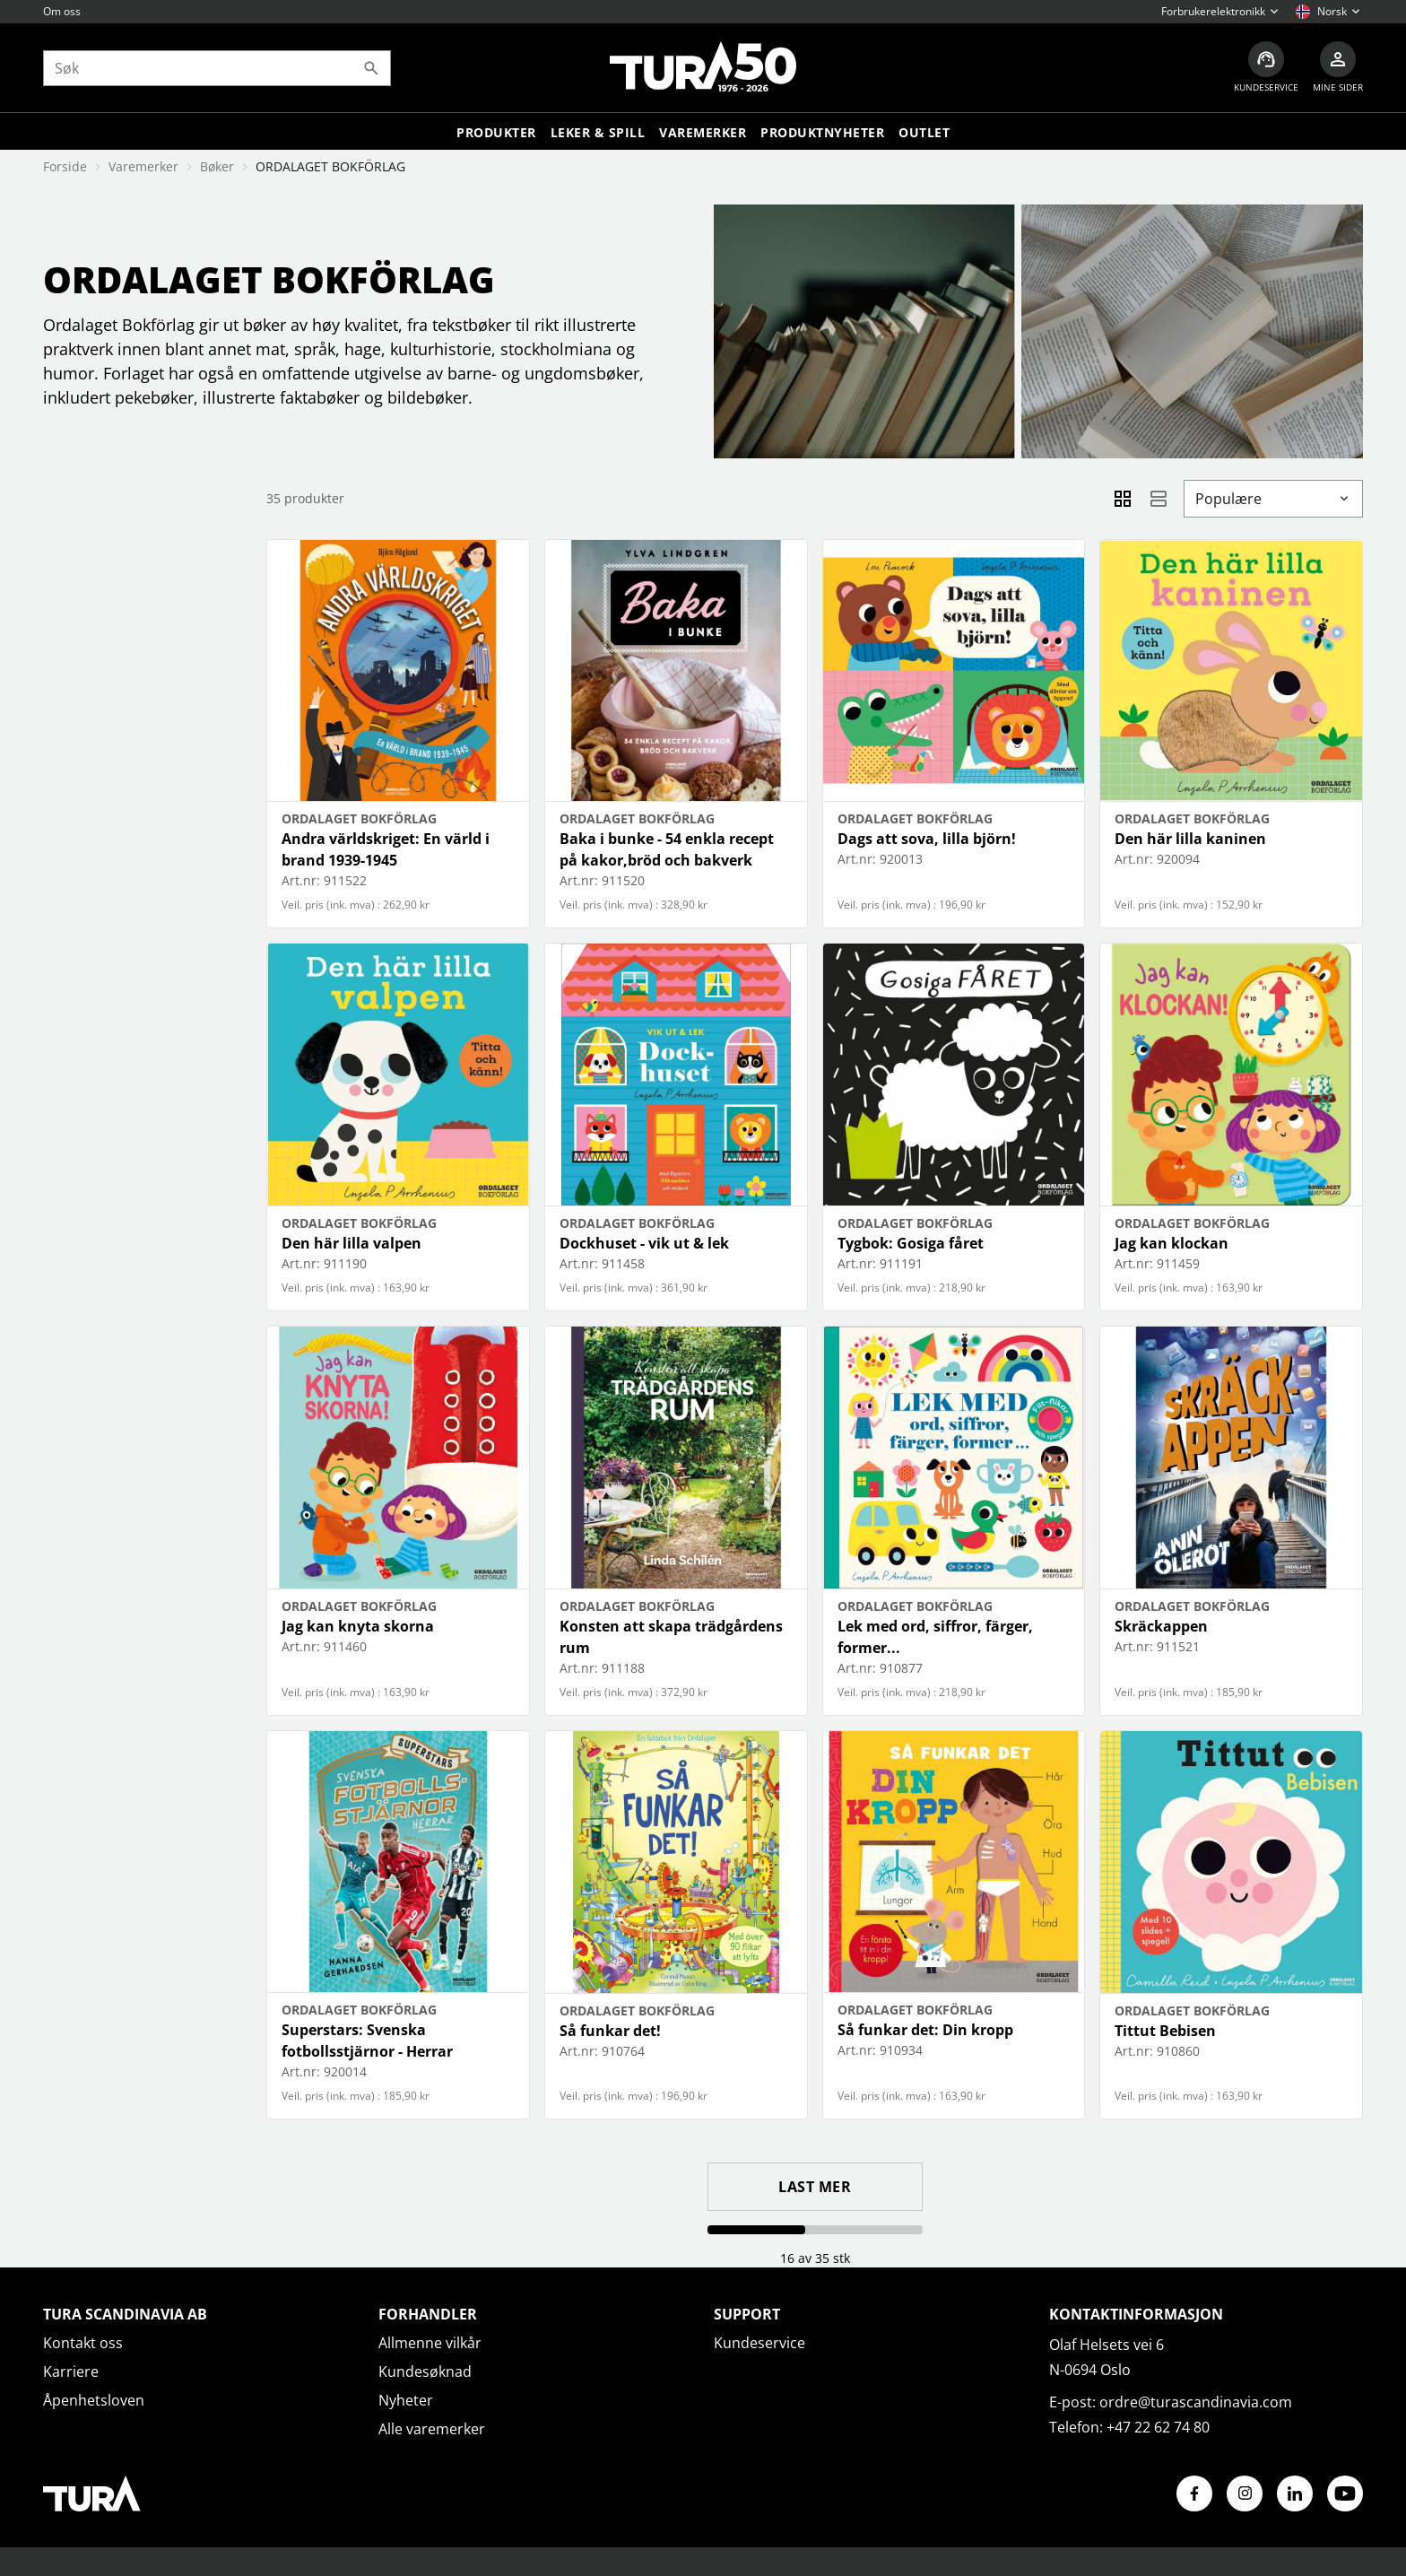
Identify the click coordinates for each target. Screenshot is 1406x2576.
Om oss (62, 11)
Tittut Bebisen (1165, 2031)
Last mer (814, 2187)
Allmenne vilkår (430, 2343)
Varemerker (702, 132)
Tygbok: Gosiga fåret (911, 1243)
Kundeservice (759, 2343)
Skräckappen (1161, 1626)
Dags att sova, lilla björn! (927, 839)
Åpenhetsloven (93, 2400)
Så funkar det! (610, 2031)
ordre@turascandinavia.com (1195, 2402)
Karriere (71, 2371)
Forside (65, 166)
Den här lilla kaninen (1190, 839)
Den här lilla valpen (351, 1243)
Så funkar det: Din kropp (925, 2030)
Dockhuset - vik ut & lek (644, 1243)
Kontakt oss (83, 2343)
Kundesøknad (425, 2371)
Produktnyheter (822, 132)
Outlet (924, 132)
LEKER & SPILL (598, 132)
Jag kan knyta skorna (358, 1626)
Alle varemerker (431, 2429)
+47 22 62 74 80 (1158, 2427)
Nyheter (405, 2400)
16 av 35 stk (815, 2258)
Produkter (496, 132)
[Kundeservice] (1266, 67)
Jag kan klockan (1171, 1243)
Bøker (217, 166)
